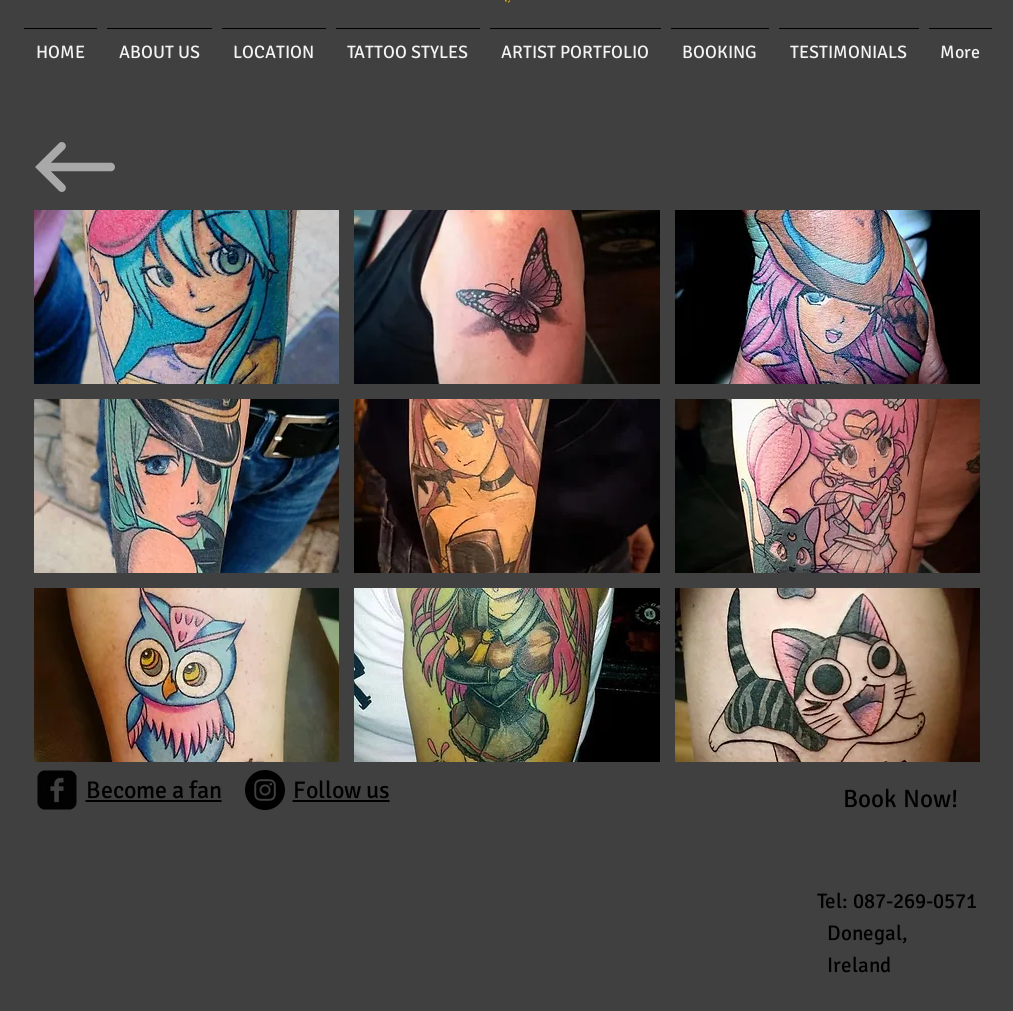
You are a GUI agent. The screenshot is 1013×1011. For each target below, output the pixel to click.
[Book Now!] (900, 798)
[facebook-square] (57, 790)
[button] (187, 297)
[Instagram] (265, 790)
